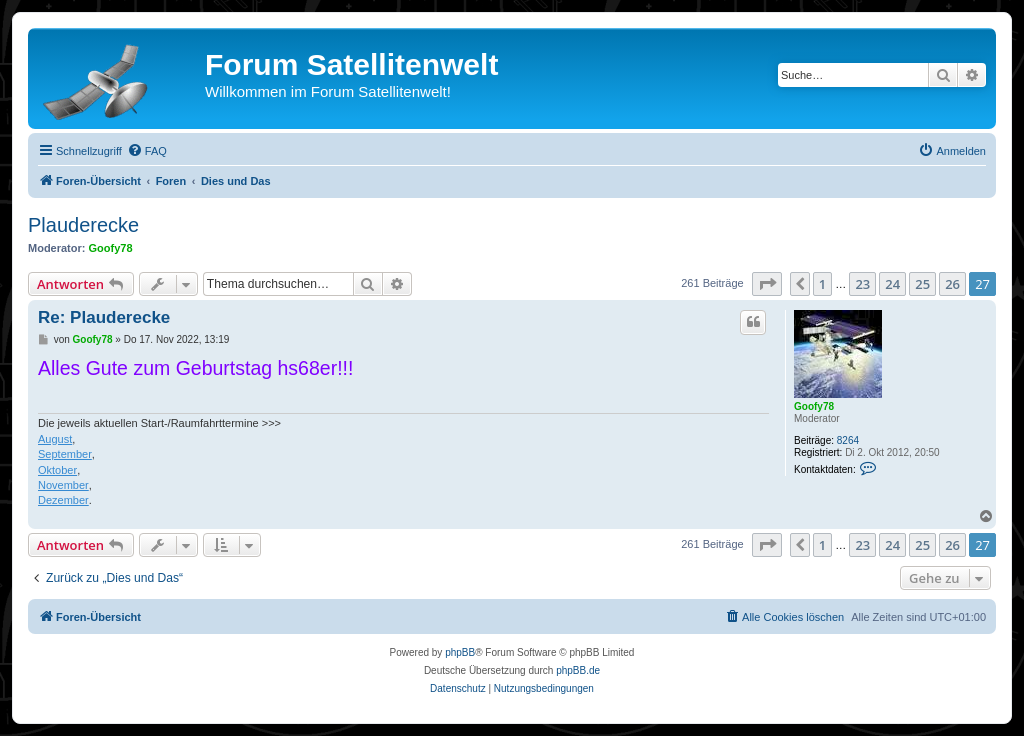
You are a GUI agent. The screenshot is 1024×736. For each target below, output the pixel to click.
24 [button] (892, 284)
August (55, 439)
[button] (767, 284)
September (65, 454)
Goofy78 (111, 248)
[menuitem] (147, 151)
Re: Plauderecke (104, 317)
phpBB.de (578, 670)
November (63, 485)
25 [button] (922, 284)
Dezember (63, 500)
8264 (848, 440)
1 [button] (822, 284)
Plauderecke (83, 225)
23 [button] (862, 284)
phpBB (460, 652)
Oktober (57, 470)
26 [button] (952, 284)
